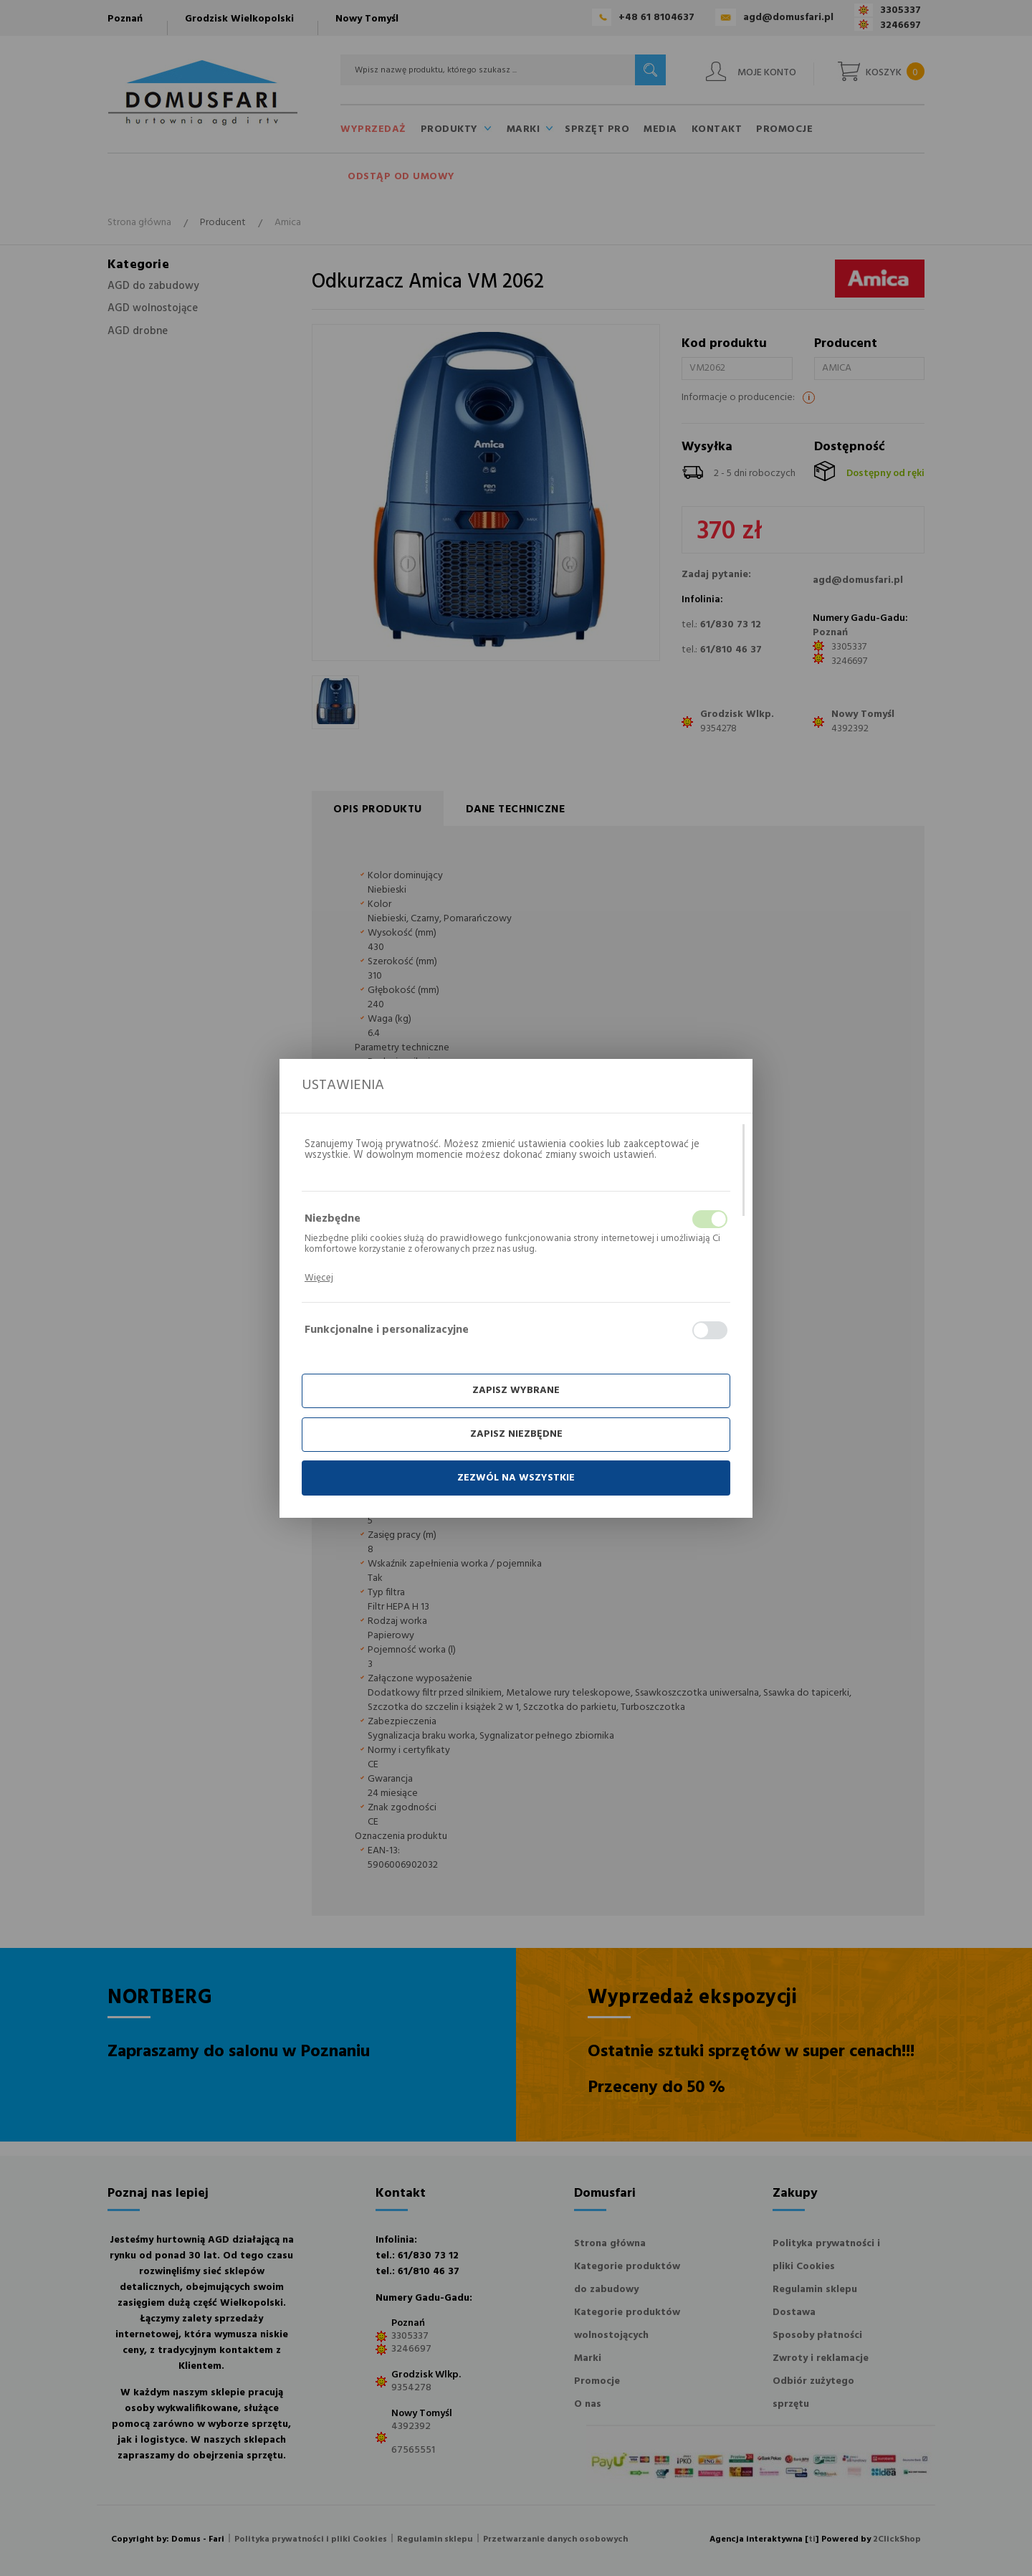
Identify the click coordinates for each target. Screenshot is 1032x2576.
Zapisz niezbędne (516, 1434)
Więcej (319, 1277)
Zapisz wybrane (516, 1390)
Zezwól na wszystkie (516, 1478)
